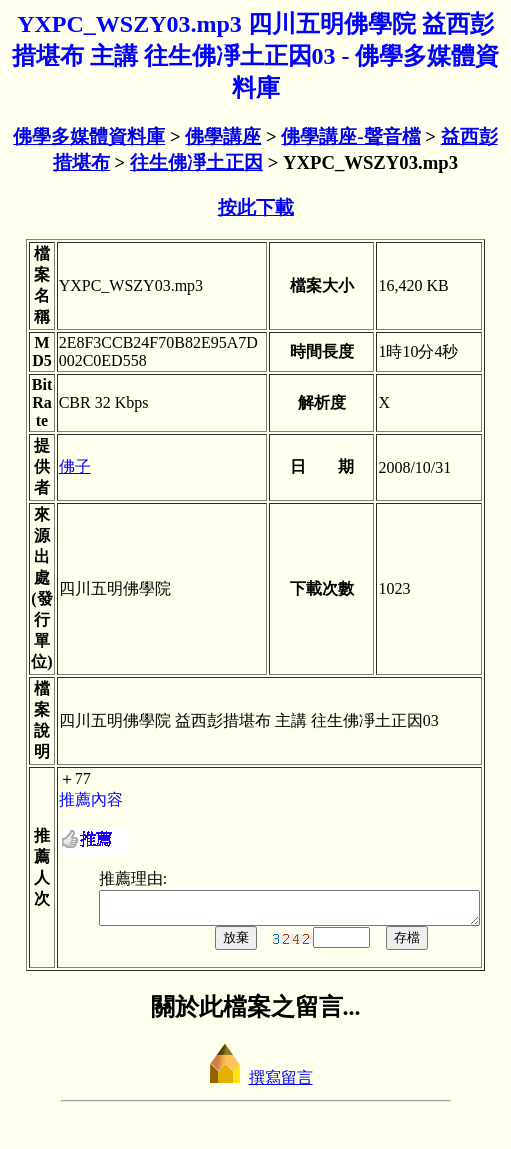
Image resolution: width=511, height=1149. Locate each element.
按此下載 (256, 207)
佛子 (56, 466)
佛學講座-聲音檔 (350, 136)
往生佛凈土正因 (196, 162)
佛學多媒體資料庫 (89, 136)
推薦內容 (72, 799)
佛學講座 (223, 136)
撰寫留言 (256, 1083)
